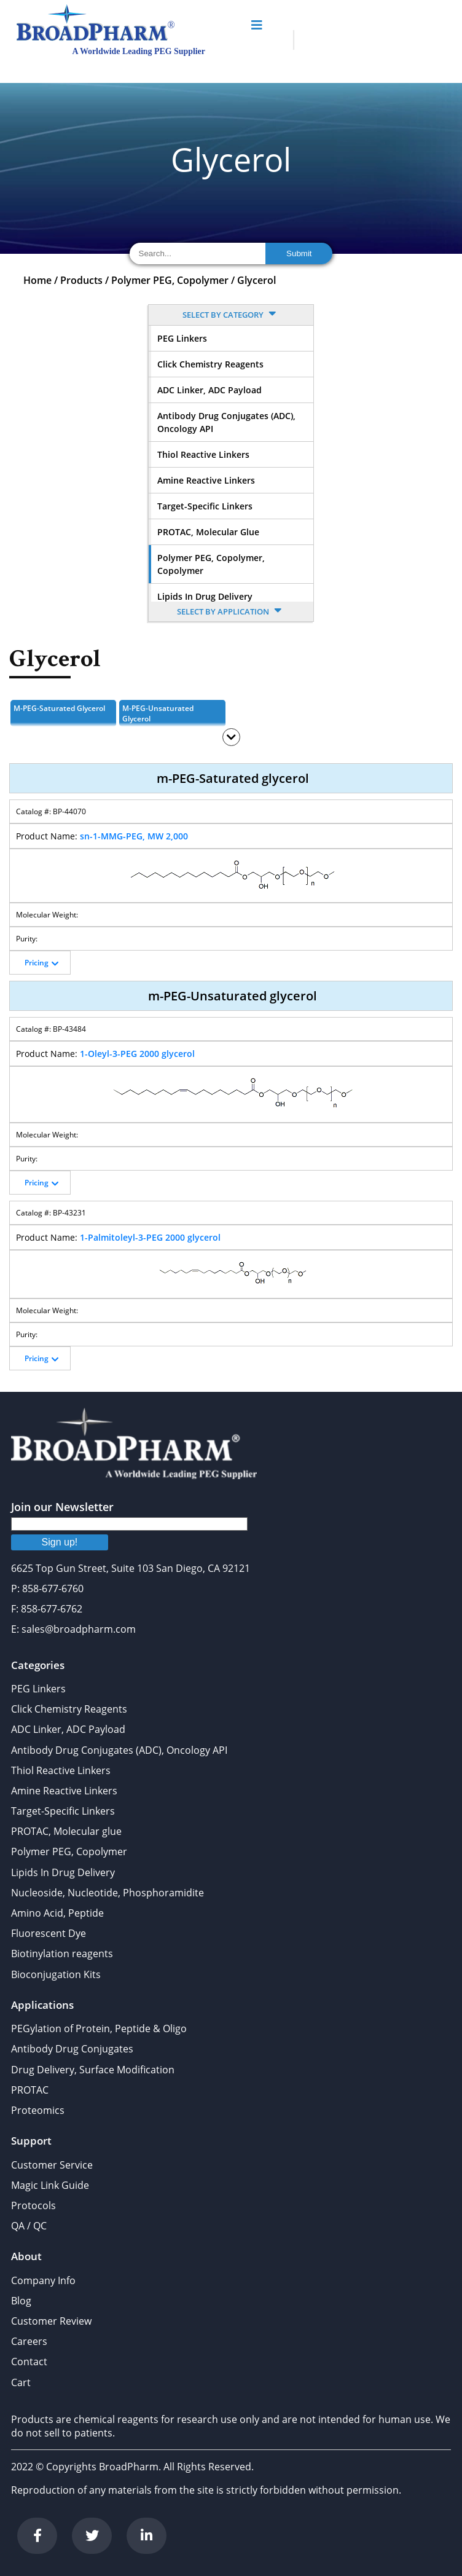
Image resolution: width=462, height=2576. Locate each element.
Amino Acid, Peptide (57, 1913)
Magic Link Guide (50, 2185)
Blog (21, 2300)
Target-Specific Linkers (205, 506)
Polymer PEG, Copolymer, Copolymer (211, 564)
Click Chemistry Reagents (210, 364)
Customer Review (51, 2321)
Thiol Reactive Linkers (203, 454)
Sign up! (60, 1542)
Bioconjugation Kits (56, 1974)
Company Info (43, 2280)
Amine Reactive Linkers (206, 480)
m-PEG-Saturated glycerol (59, 708)
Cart (21, 2382)
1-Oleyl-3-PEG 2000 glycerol (137, 1053)
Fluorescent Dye (48, 1933)
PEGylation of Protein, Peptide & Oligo (99, 2028)
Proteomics (38, 2110)
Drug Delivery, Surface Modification (92, 2069)
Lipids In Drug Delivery (205, 596)
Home (37, 280)
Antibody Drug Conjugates (72, 2049)
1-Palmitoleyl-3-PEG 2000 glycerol (150, 1237)
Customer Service (52, 2165)
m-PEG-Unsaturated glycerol (158, 713)
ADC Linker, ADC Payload (209, 390)
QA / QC (29, 2225)
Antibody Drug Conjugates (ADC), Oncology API (226, 422)
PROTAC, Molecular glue (208, 532)
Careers (29, 2341)
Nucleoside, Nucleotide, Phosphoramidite (107, 1892)
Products (81, 280)
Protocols (33, 2205)
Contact (29, 2361)
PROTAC (30, 2090)
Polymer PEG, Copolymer (170, 280)
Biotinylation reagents (62, 1953)
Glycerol (256, 280)
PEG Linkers (182, 338)
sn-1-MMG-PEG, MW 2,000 (134, 836)
